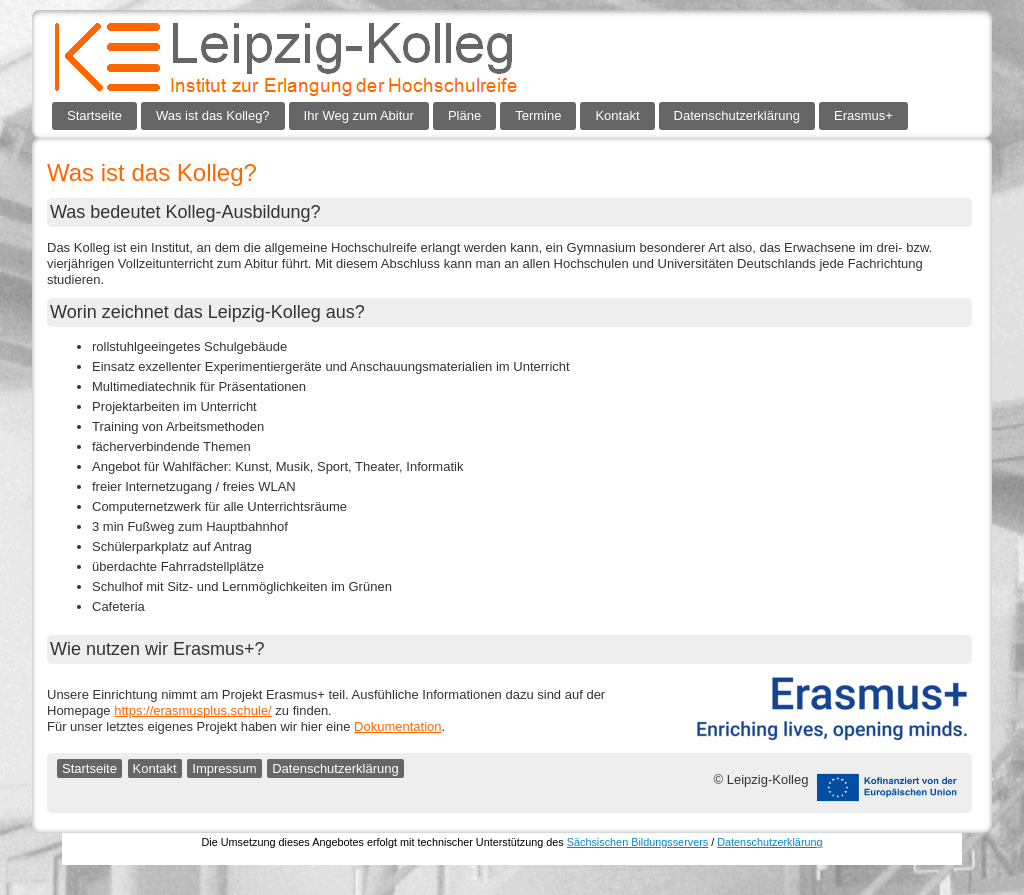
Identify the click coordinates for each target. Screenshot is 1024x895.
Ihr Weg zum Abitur (359, 115)
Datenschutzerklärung (737, 115)
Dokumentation (397, 726)
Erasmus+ (863, 115)
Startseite (94, 115)
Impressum (224, 768)
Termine (538, 115)
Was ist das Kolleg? (213, 115)
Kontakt (617, 115)
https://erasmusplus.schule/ (193, 710)
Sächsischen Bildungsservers (637, 842)
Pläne (464, 115)
